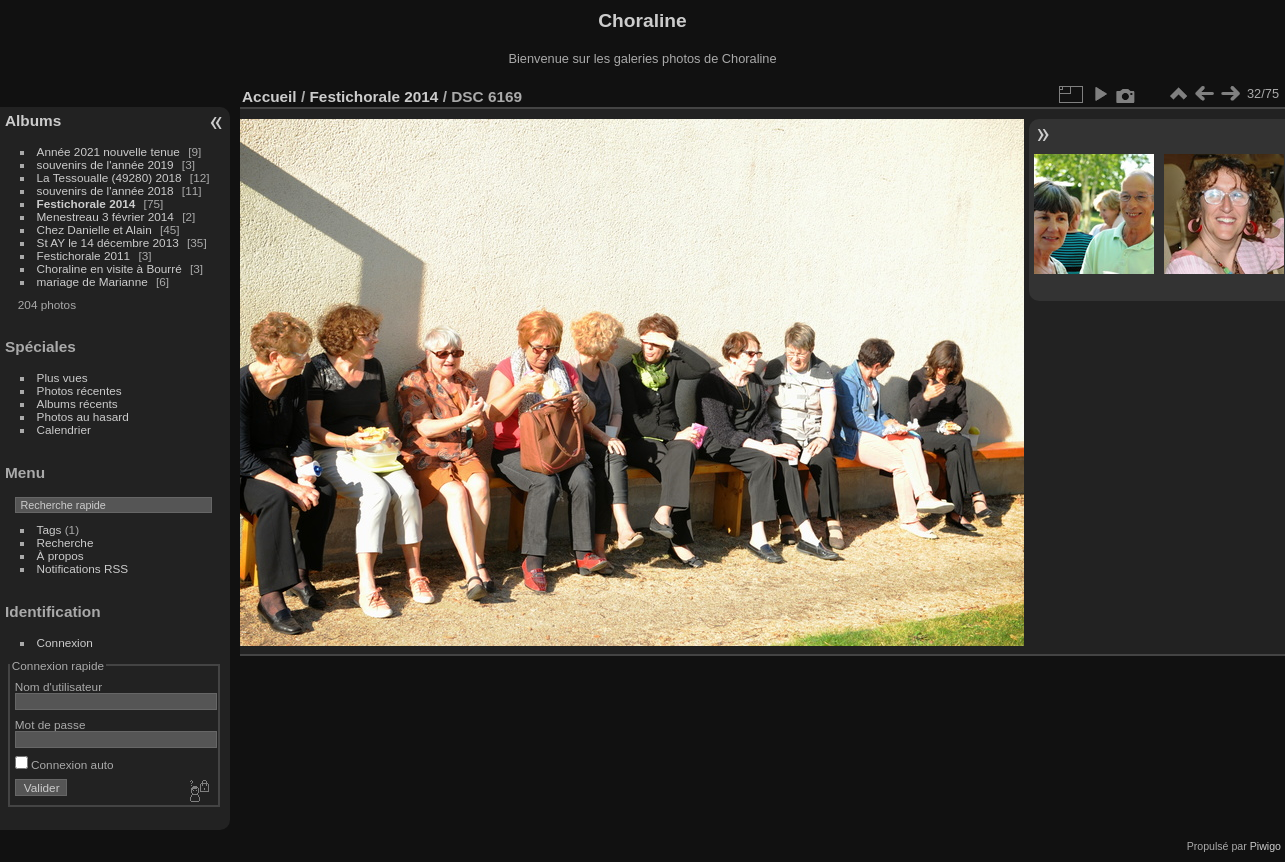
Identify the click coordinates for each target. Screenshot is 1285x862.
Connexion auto (64, 764)
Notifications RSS (83, 568)
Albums (33, 120)
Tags (49, 529)
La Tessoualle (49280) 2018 (109, 177)
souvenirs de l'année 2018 (105, 190)
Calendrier (64, 429)
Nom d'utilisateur (58, 686)
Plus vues (62, 377)
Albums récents (77, 403)
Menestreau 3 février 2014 (105, 216)
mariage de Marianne (92, 281)
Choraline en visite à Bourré (109, 268)
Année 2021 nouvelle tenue (108, 151)
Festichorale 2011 (84, 255)
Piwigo (1265, 846)
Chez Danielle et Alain (94, 229)
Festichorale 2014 (86, 203)
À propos (60, 555)
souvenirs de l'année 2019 (105, 164)
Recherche (65, 542)
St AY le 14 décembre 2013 (108, 242)
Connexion (65, 642)
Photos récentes (79, 390)
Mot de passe (50, 724)
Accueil (269, 96)
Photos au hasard (83, 416)
